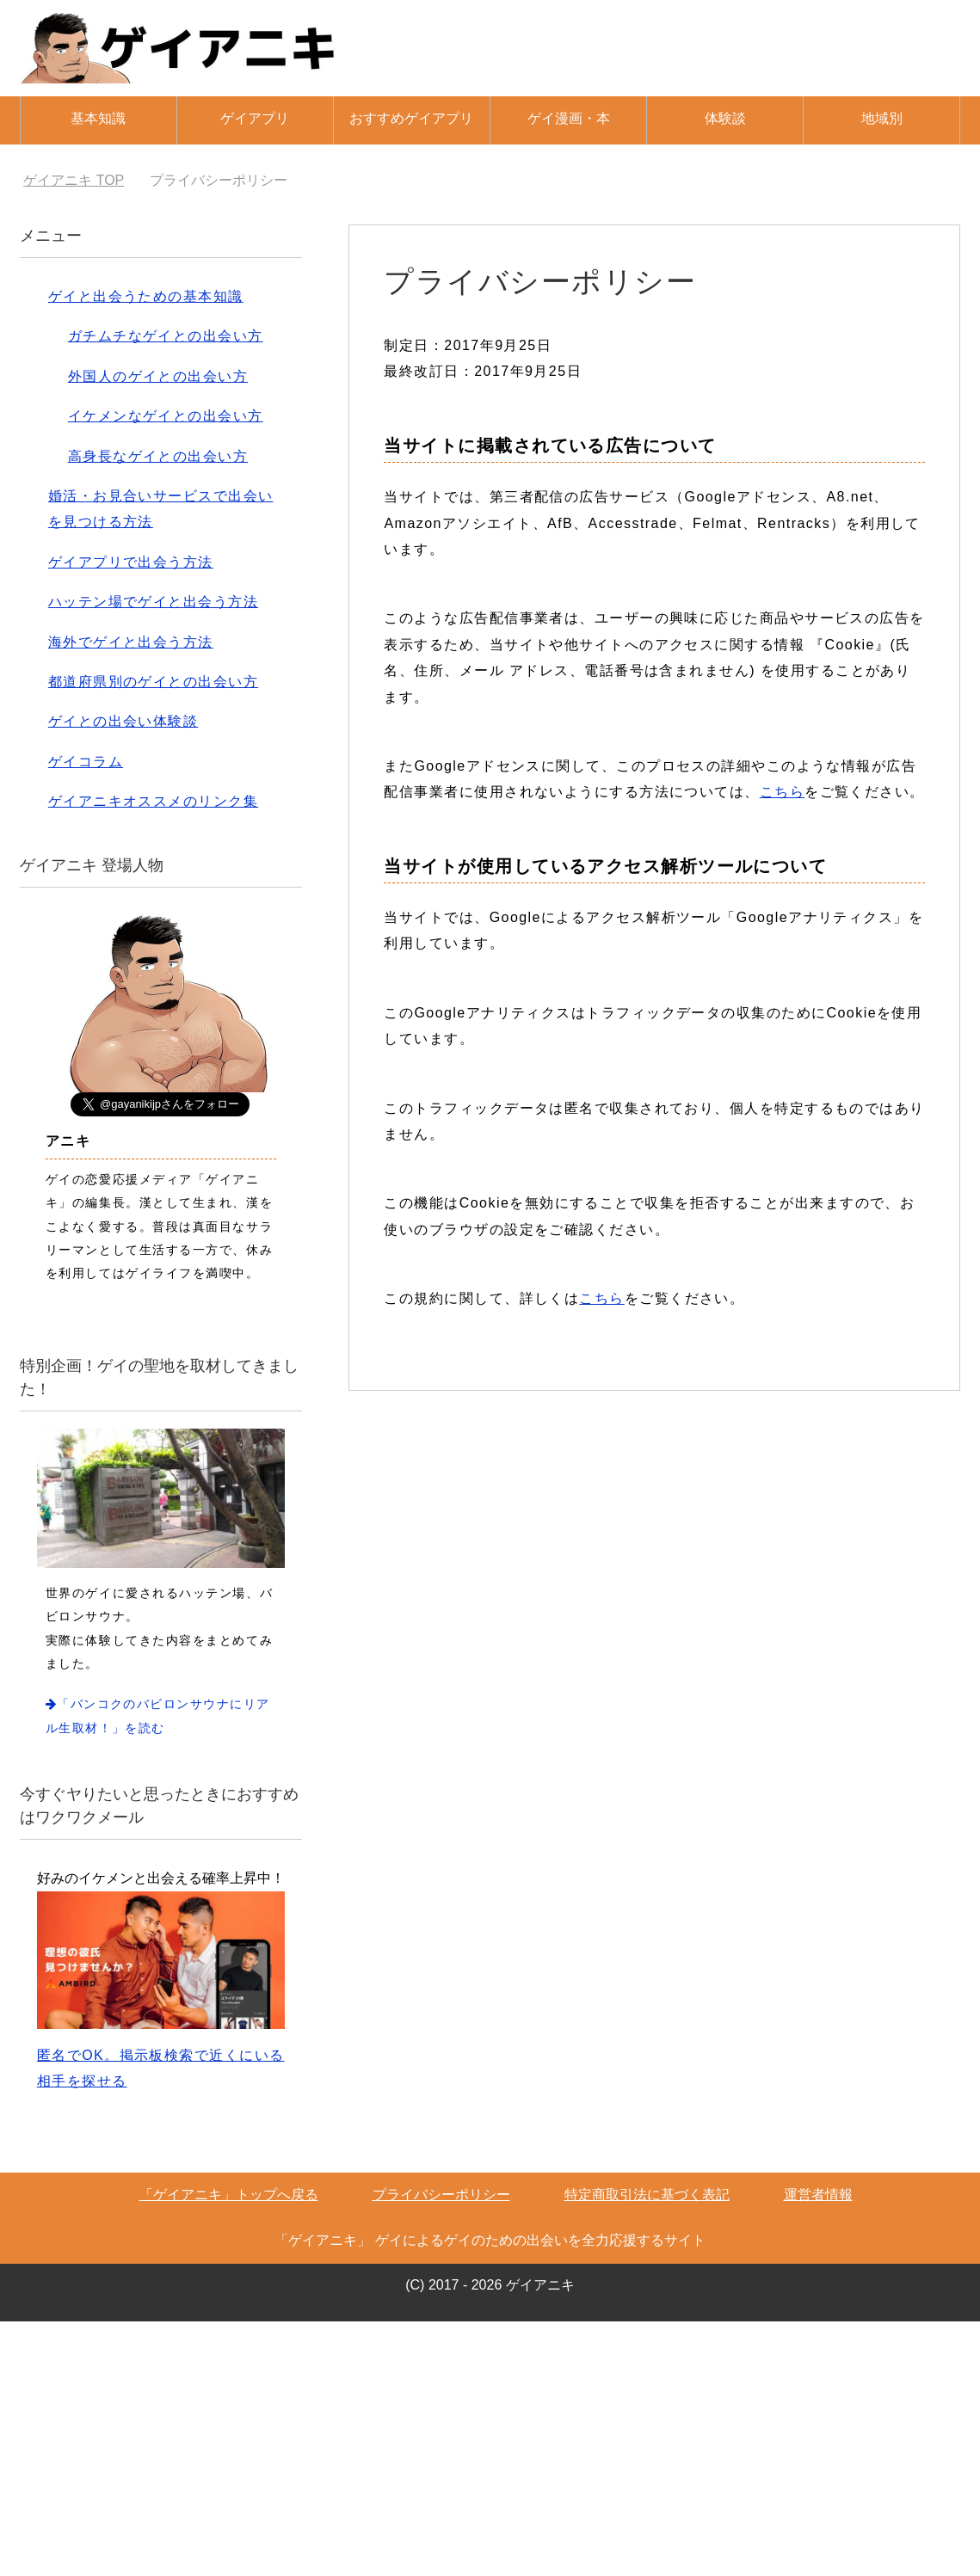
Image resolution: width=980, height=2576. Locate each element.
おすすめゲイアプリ (411, 118)
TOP (73, 180)
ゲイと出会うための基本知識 (145, 296)
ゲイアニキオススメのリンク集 (153, 801)
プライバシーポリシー (441, 2194)
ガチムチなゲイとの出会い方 (165, 336)
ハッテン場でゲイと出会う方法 (153, 601)
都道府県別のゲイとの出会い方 (153, 681)
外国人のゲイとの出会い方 (158, 376)
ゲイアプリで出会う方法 (130, 562)
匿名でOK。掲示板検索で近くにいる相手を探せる (161, 1989)
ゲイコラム (85, 761)
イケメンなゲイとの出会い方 (165, 416)
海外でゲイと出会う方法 (130, 642)
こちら (782, 791)
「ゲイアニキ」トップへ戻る (228, 2194)
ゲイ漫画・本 (568, 118)
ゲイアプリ (254, 118)
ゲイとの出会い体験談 (123, 721)
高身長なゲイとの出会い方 (158, 456)
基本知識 (98, 118)
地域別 (882, 118)
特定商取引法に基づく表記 (647, 2194)
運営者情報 (818, 2194)
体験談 (725, 118)
